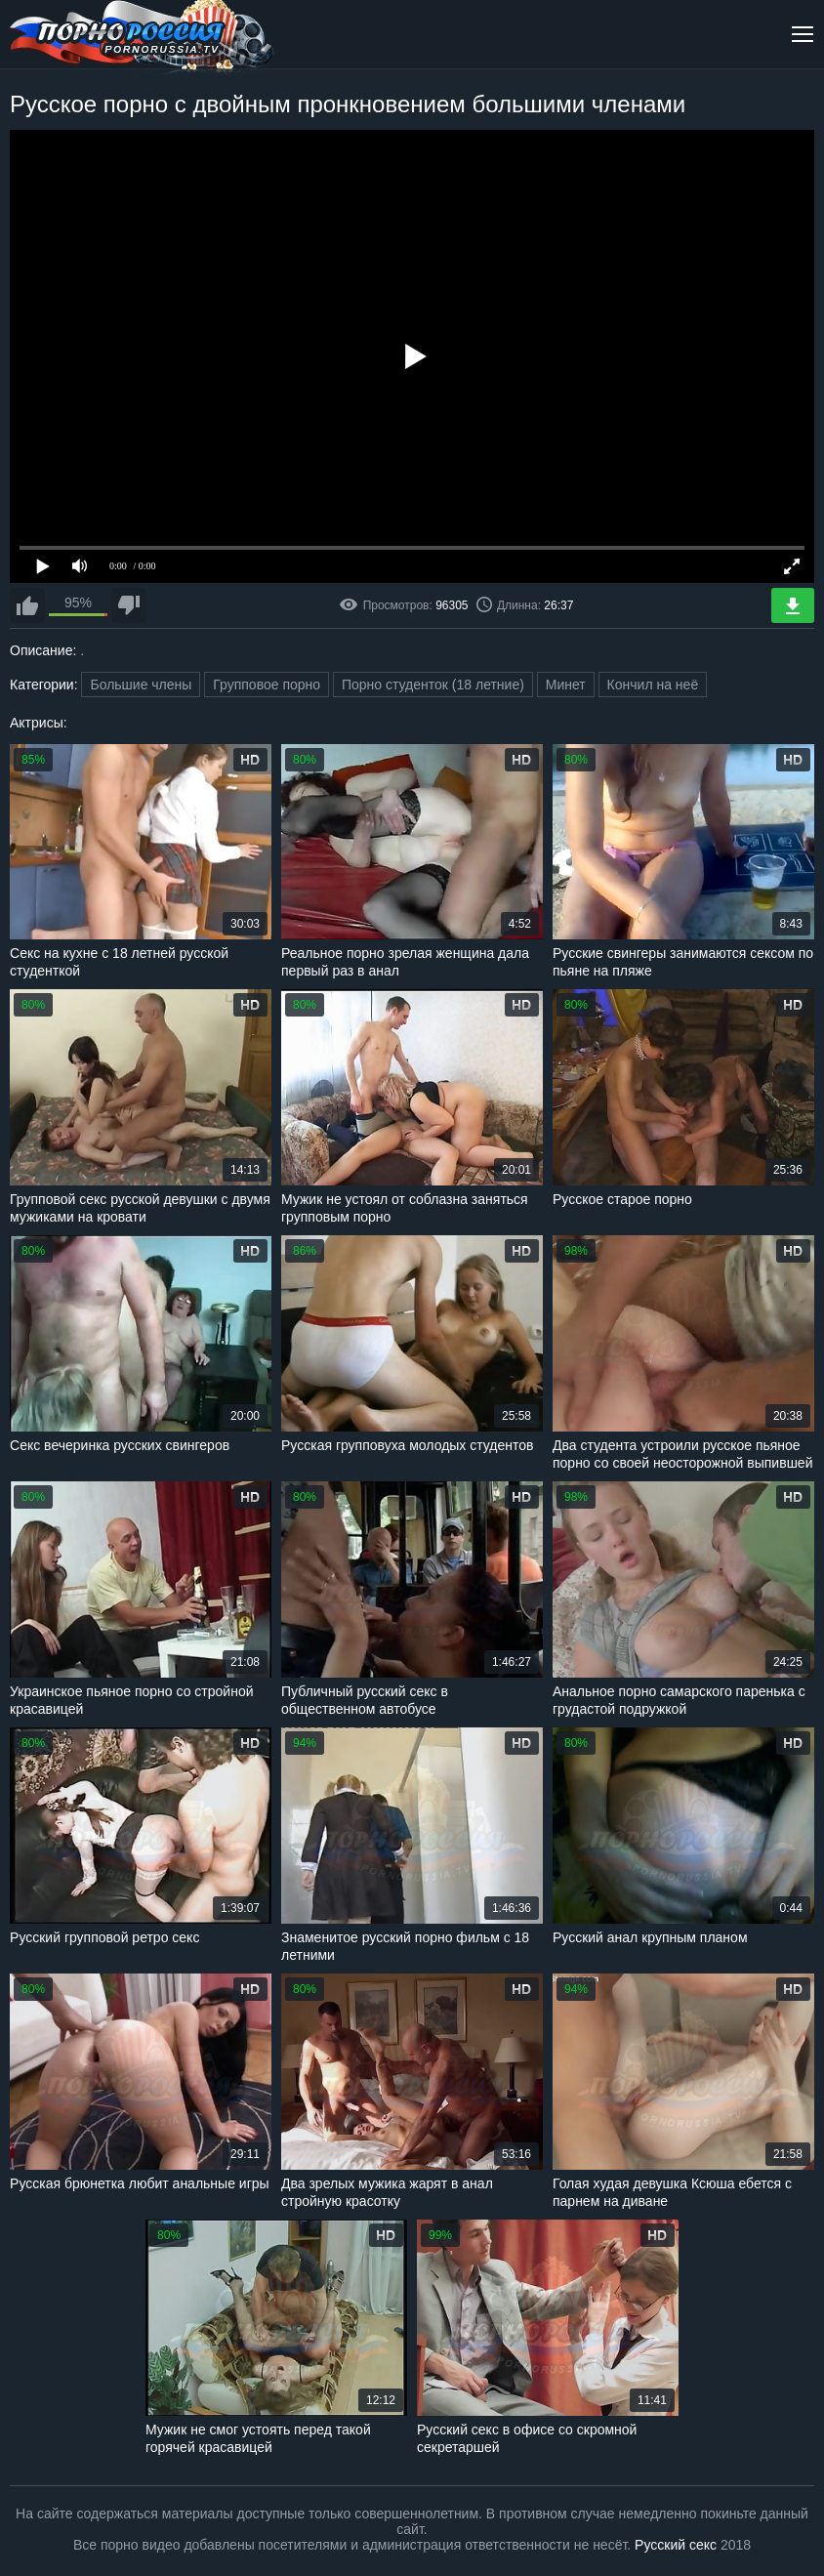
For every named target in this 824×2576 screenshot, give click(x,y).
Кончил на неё (653, 684)
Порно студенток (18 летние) (433, 684)
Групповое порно (266, 684)
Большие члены (140, 684)
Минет (566, 684)
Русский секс (676, 2545)
